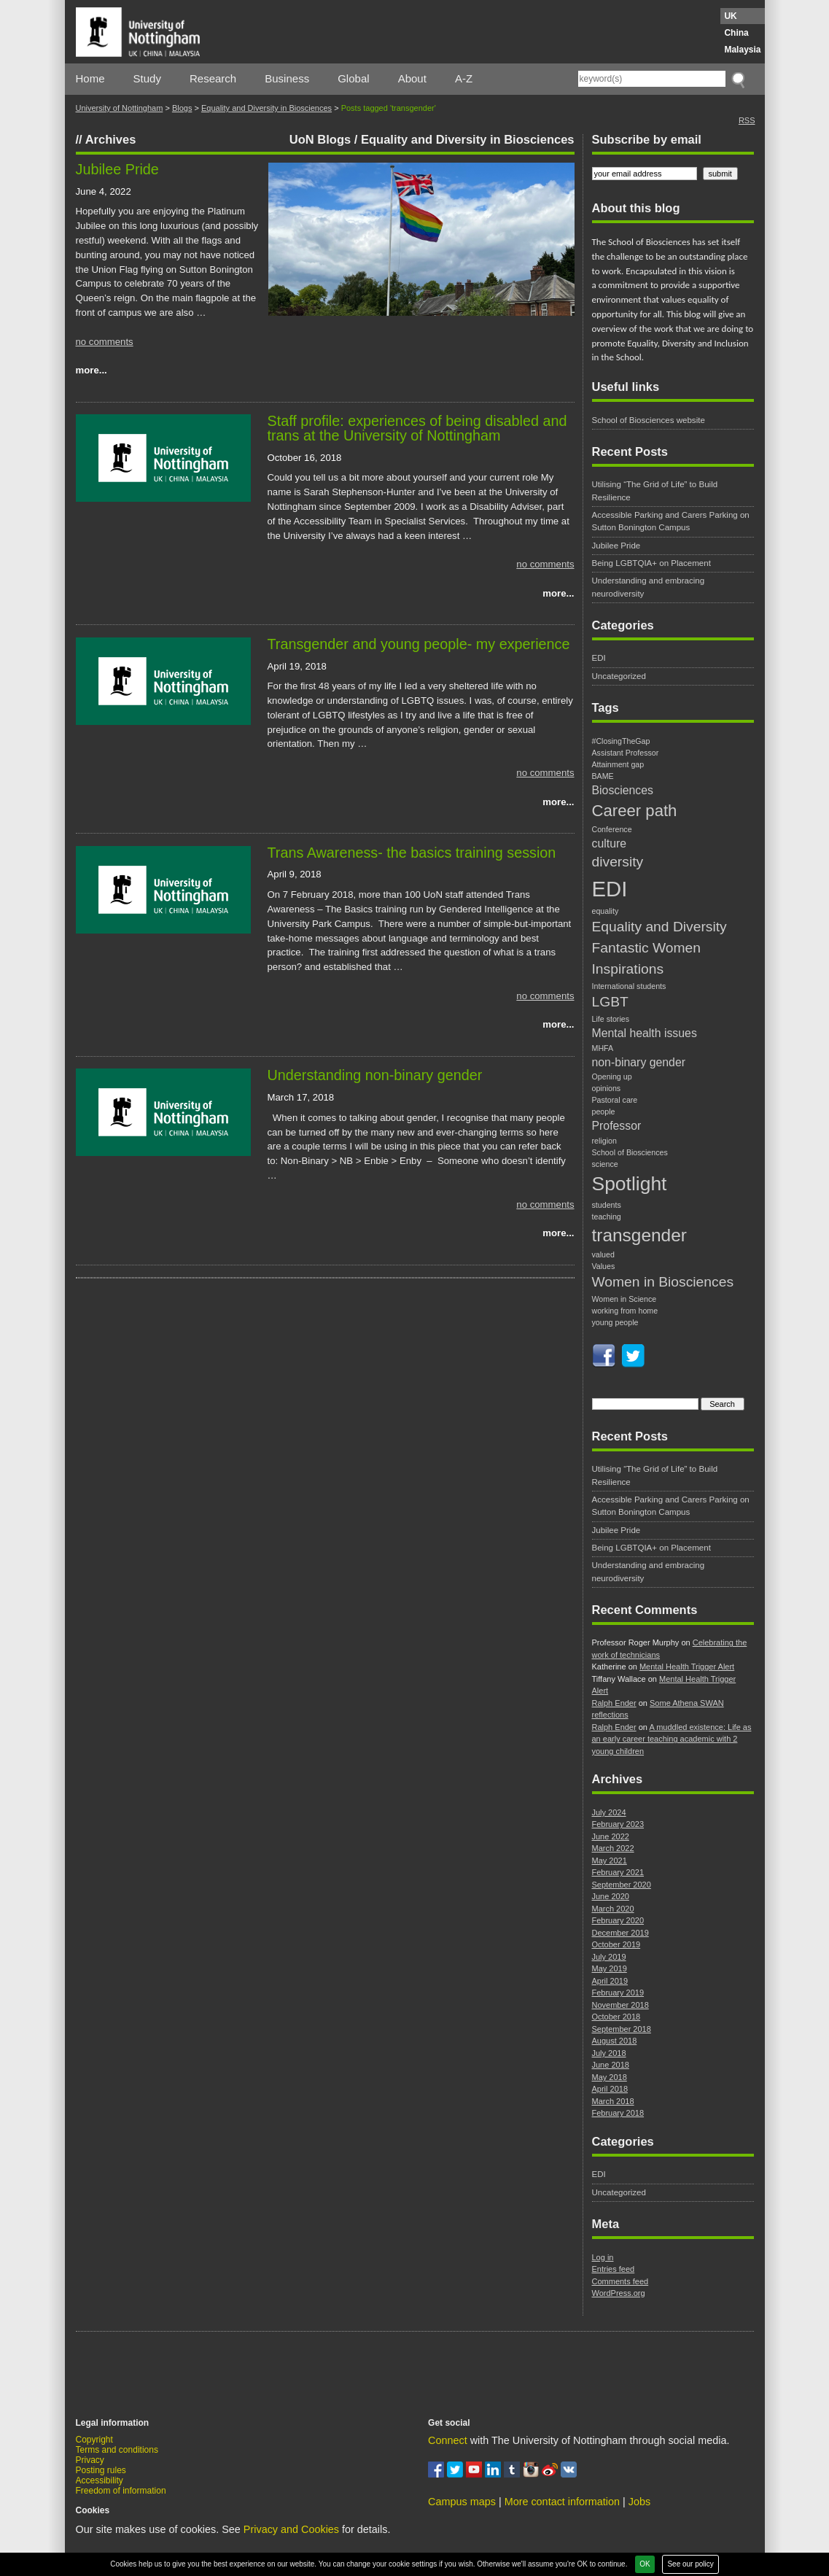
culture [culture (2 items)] (609, 843)
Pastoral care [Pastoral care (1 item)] (615, 1099)
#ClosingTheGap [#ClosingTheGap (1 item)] (621, 741)
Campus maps (462, 2501)
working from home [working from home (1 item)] (625, 1310)
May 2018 (609, 2077)
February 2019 (618, 1992)
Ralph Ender (614, 1703)
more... (91, 370)
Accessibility (99, 2480)
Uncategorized (619, 676)
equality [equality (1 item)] (605, 911)
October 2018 (616, 2016)
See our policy (690, 2564)
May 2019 (609, 1968)
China (736, 33)
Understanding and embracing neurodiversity (648, 586)
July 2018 (609, 2053)
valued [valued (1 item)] (603, 1254)
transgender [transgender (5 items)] (639, 1235)
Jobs (639, 2501)
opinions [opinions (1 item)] (606, 1088)
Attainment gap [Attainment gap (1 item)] (618, 764)
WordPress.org (618, 2293)
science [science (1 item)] (605, 1164)
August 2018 (614, 2040)
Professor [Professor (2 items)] (617, 1126)
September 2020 (621, 1884)
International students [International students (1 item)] (629, 986)
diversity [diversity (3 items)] (618, 861)
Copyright (94, 2440)
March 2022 (613, 1848)
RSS (747, 120)
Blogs (182, 108)
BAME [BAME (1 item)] (603, 776)
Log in (603, 2257)
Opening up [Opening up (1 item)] (612, 1076)
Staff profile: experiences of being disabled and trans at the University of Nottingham (417, 428)
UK (730, 16)
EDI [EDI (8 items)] (610, 889)
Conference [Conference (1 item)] (612, 829)
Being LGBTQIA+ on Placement (651, 563)
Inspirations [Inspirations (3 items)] (628, 969)
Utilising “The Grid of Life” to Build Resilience (655, 490)
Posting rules (101, 2470)
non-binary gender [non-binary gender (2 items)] (638, 1062)
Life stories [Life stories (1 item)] (611, 1019)
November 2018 (620, 2005)
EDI (599, 657)
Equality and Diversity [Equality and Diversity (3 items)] (659, 926)
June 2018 (610, 2064)
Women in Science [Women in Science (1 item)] (624, 1299)
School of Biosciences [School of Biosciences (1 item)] (630, 1152)
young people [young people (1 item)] (615, 1322)
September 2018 (621, 2029)
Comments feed (620, 2281)
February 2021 (618, 1872)
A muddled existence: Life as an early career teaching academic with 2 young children (672, 1739)
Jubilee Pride (117, 169)
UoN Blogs (320, 139)
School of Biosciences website (648, 420)
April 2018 (610, 2088)
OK (644, 2564)
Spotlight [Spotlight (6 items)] (629, 1184)
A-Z (463, 78)
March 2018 (613, 2101)
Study (147, 78)
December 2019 (620, 1932)
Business (287, 78)
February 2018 (618, 2112)
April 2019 (610, 1980)
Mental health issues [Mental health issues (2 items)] (644, 1033)
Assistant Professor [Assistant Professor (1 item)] (625, 752)
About (412, 78)
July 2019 (609, 1956)
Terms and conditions (117, 2450)
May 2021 (609, 1860)
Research (213, 78)
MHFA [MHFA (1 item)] (603, 1048)
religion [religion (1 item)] (604, 1140)
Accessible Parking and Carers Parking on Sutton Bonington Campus (671, 521)
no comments (104, 341)
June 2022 (610, 1836)
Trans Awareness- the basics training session (412, 853)
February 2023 (618, 1824)
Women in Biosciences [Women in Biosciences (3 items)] (663, 1281)
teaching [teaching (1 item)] (606, 1216)
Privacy (90, 2460)
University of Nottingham (119, 108)
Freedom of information (121, 2491)
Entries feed (613, 2269)
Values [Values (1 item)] (603, 1266)
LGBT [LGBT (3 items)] (610, 1001)
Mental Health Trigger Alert (686, 1666)
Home (90, 78)
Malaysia (742, 49)
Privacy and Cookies (291, 2529)
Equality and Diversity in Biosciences (266, 108)
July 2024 (609, 1812)
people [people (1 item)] (603, 1111)
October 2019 (616, 1944)
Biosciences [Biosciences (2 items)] (622, 790)
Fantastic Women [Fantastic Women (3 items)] (646, 947)
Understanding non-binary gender (375, 1075)
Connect (447, 2440)
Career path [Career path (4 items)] (634, 811)
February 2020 (618, 1920)
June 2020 (610, 1896)
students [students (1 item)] (606, 1204)
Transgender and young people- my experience (419, 644)
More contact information (562, 2501)
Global (353, 78)
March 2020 (613, 1908)
